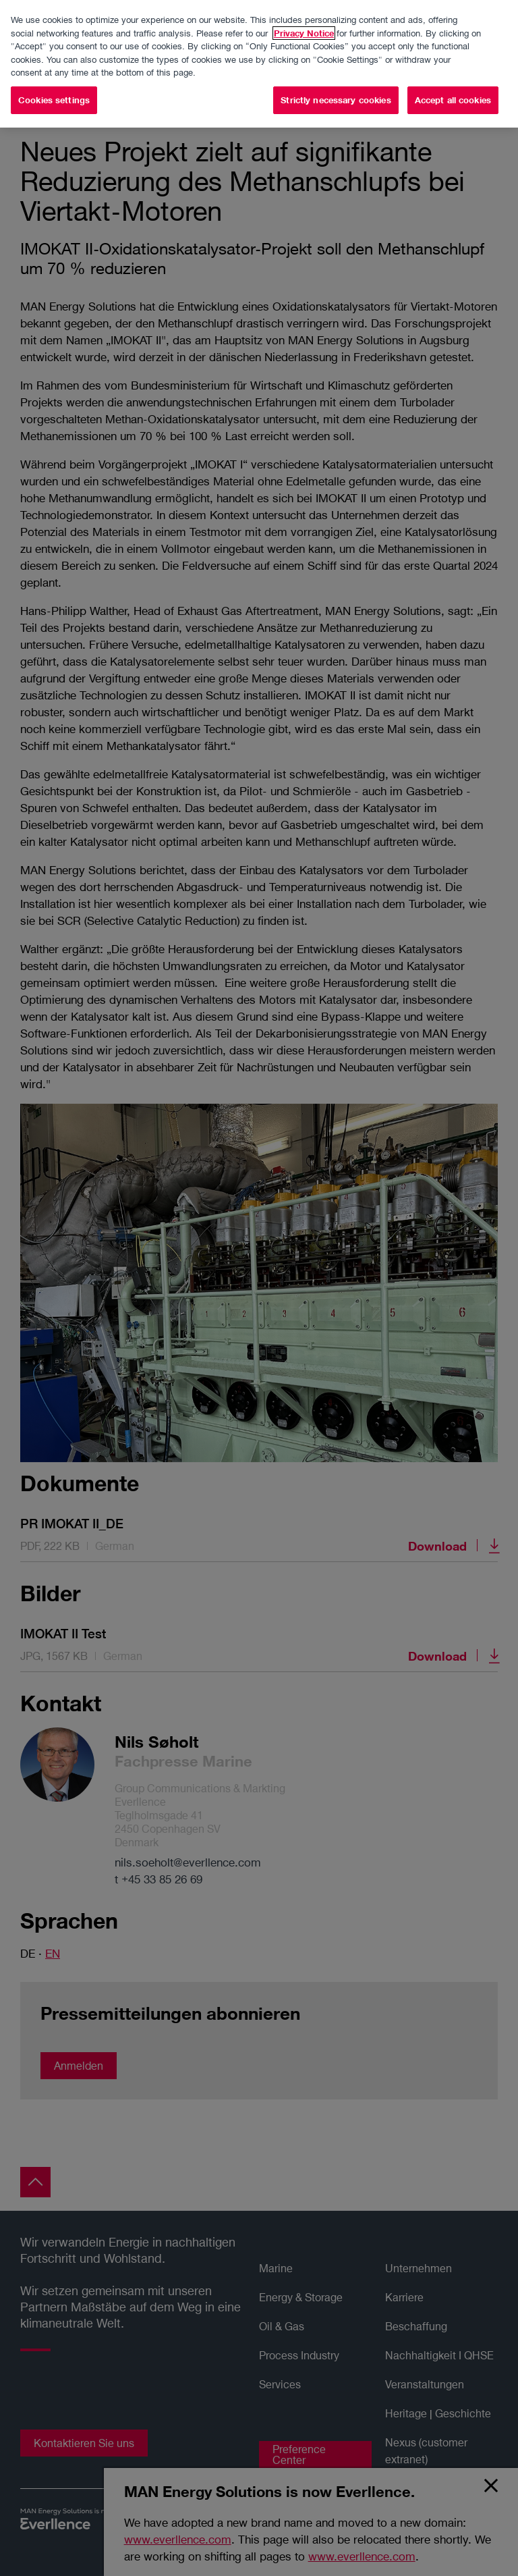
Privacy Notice (304, 33)
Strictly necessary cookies (336, 100)
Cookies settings (54, 100)
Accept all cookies (453, 100)
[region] (259, 64)
